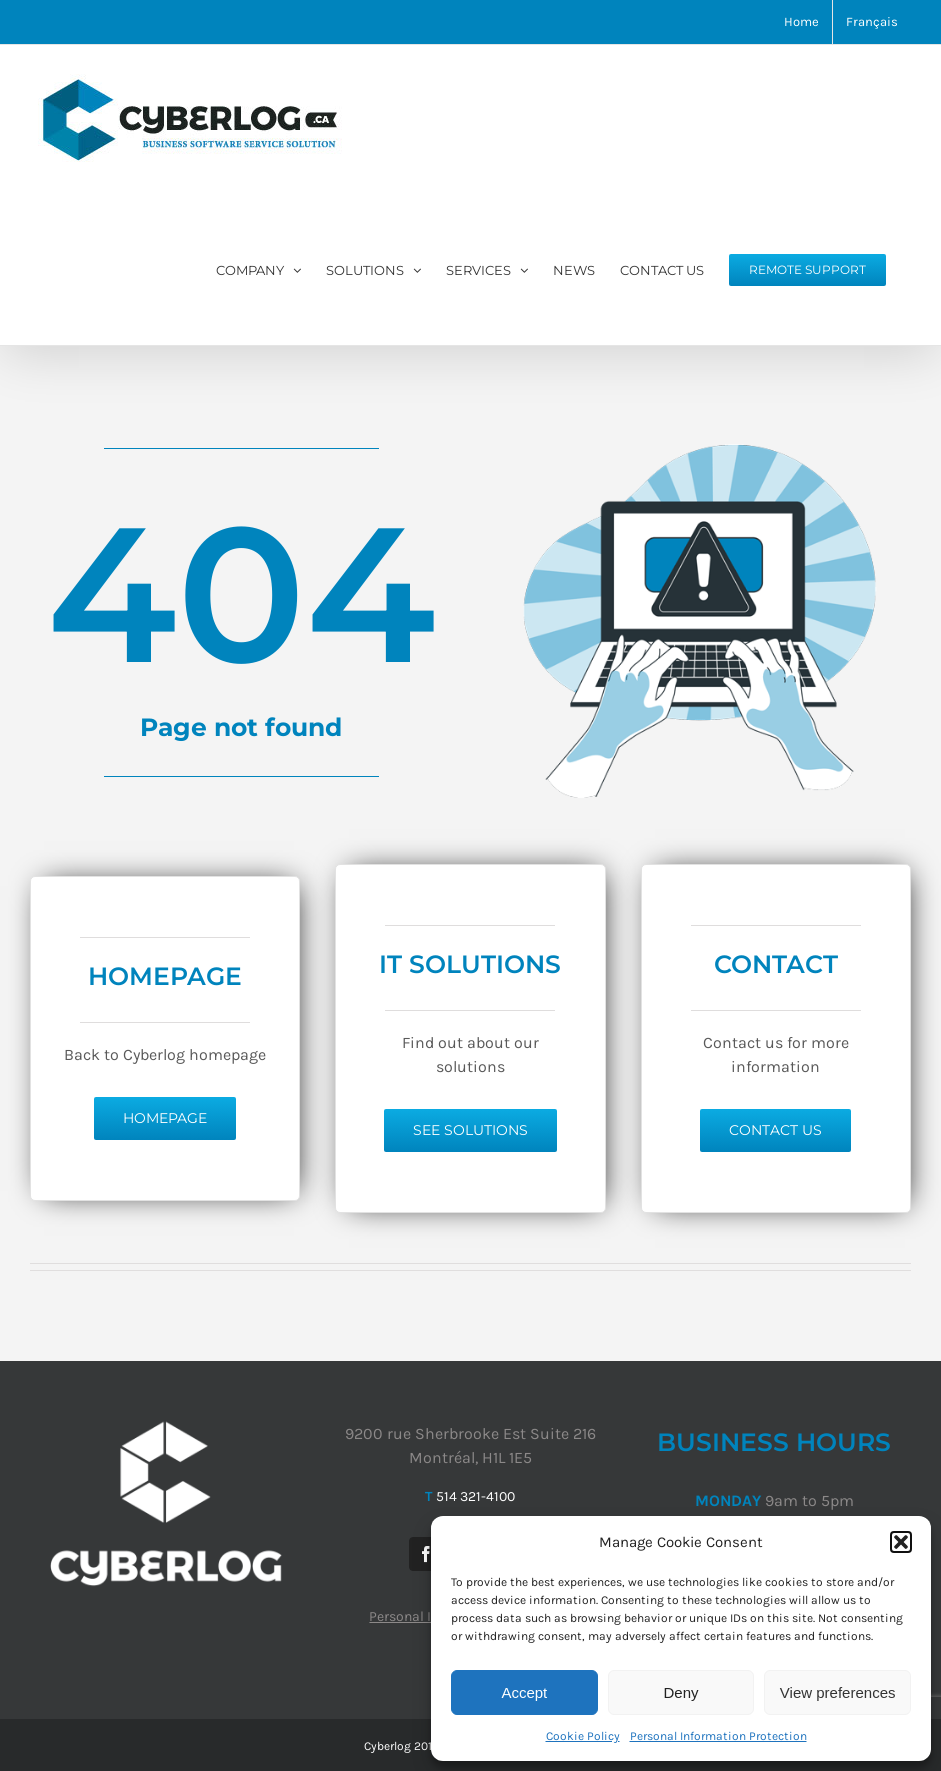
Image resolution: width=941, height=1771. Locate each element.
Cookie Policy (583, 1736)
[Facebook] (426, 1554)
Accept (524, 1692)
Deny (680, 1692)
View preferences (838, 1692)
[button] (901, 1542)
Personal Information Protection (718, 1736)
